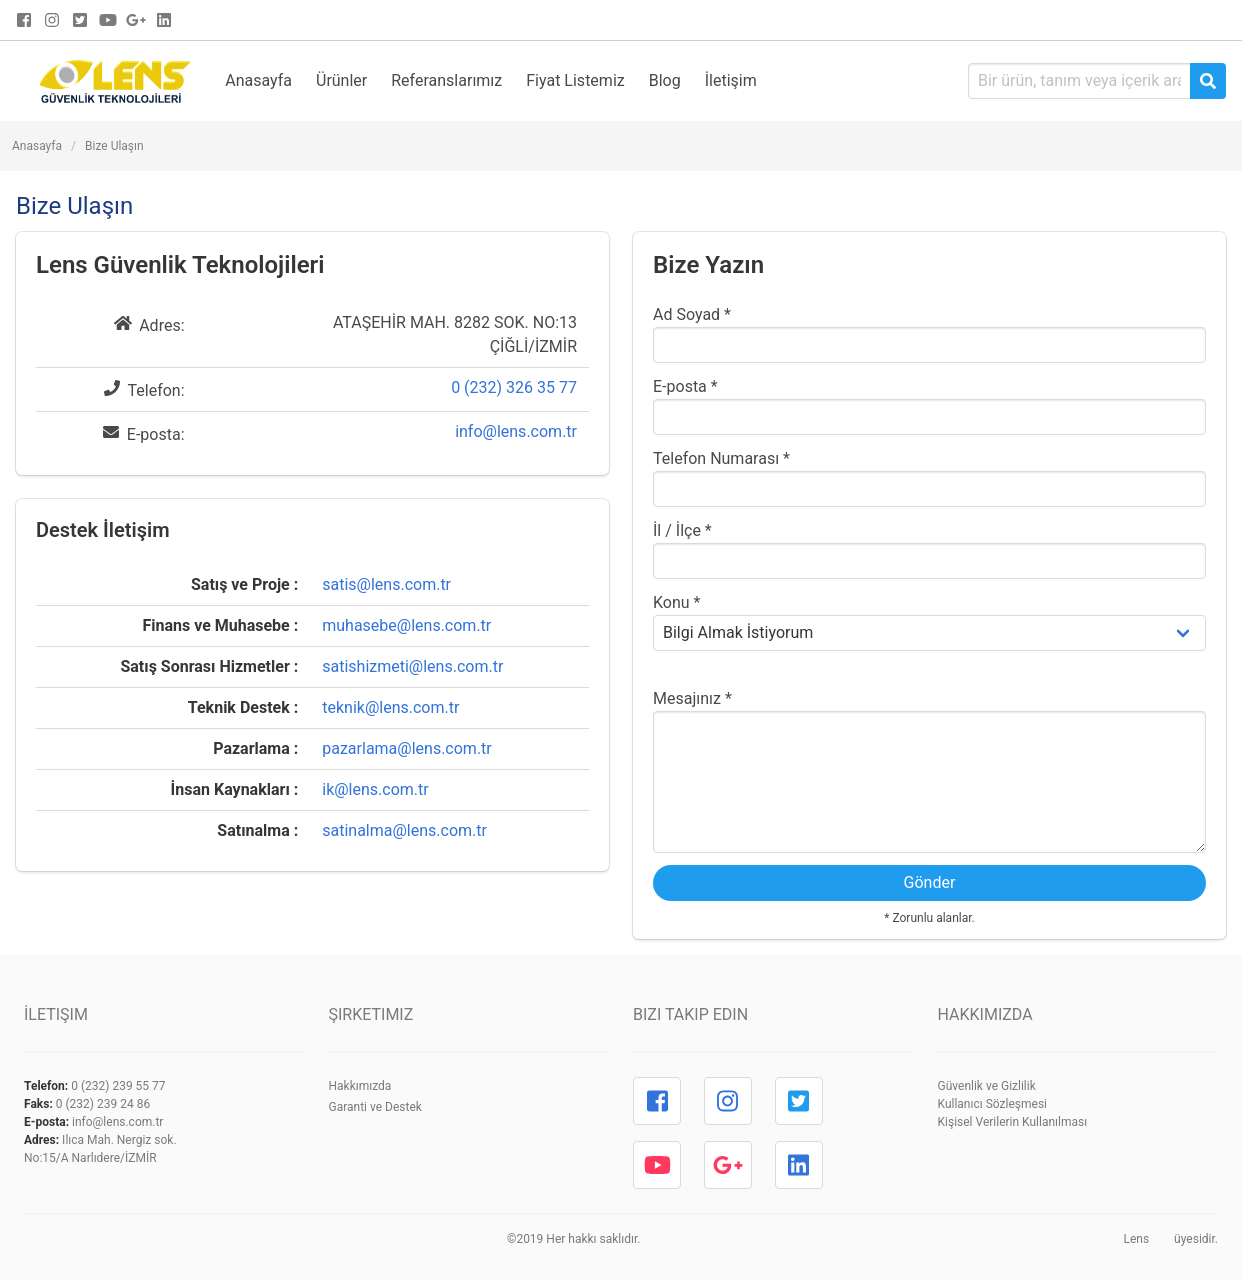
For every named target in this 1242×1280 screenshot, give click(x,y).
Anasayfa (258, 80)
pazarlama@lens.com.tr (407, 748)
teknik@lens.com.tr (390, 707)
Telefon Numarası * (721, 458)
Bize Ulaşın (114, 146)
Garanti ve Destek (375, 1107)
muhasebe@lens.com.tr (406, 625)
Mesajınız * (692, 698)
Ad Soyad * (692, 314)
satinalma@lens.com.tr (404, 830)
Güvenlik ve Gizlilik (987, 1086)
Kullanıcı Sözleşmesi (993, 1104)
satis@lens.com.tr (386, 584)
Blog (665, 80)
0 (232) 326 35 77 (514, 387)
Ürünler (341, 80)
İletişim (731, 80)
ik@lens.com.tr (375, 789)
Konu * (676, 602)
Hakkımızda (360, 1086)
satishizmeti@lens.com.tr (412, 666)
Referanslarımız (446, 80)
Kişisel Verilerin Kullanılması (1013, 1122)
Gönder (930, 882)
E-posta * (685, 386)
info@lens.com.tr (516, 431)
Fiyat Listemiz (575, 80)
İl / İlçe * (682, 530)
